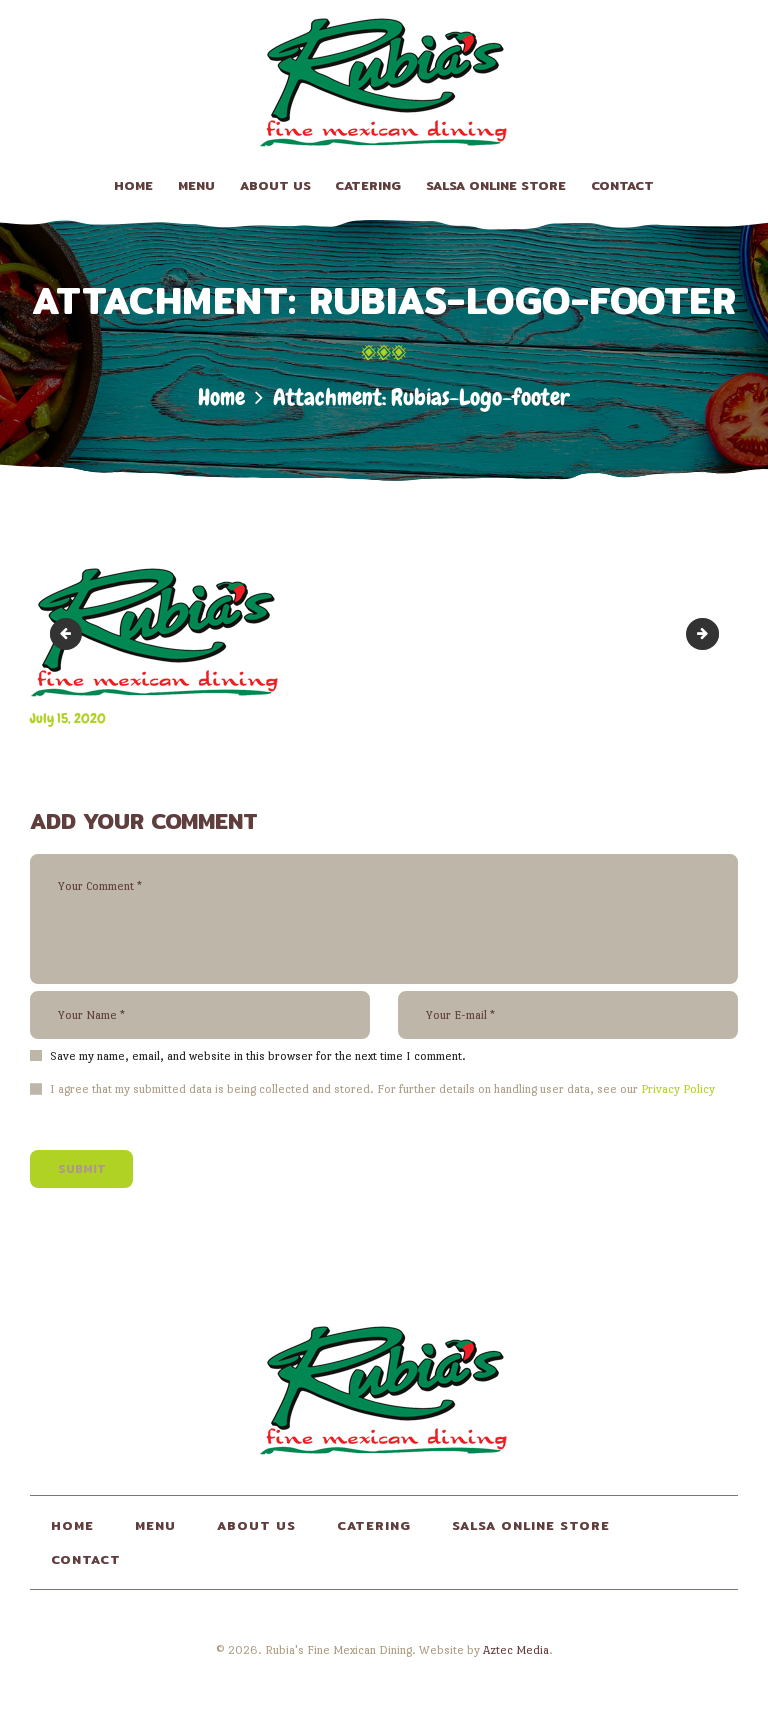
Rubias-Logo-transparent (69, 633)
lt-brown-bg (712, 633)
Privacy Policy (678, 1089)
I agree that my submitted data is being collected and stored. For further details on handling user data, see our (382, 1089)
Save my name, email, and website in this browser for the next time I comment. (258, 1056)
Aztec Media (516, 1650)
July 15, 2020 (68, 718)
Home (221, 397)
